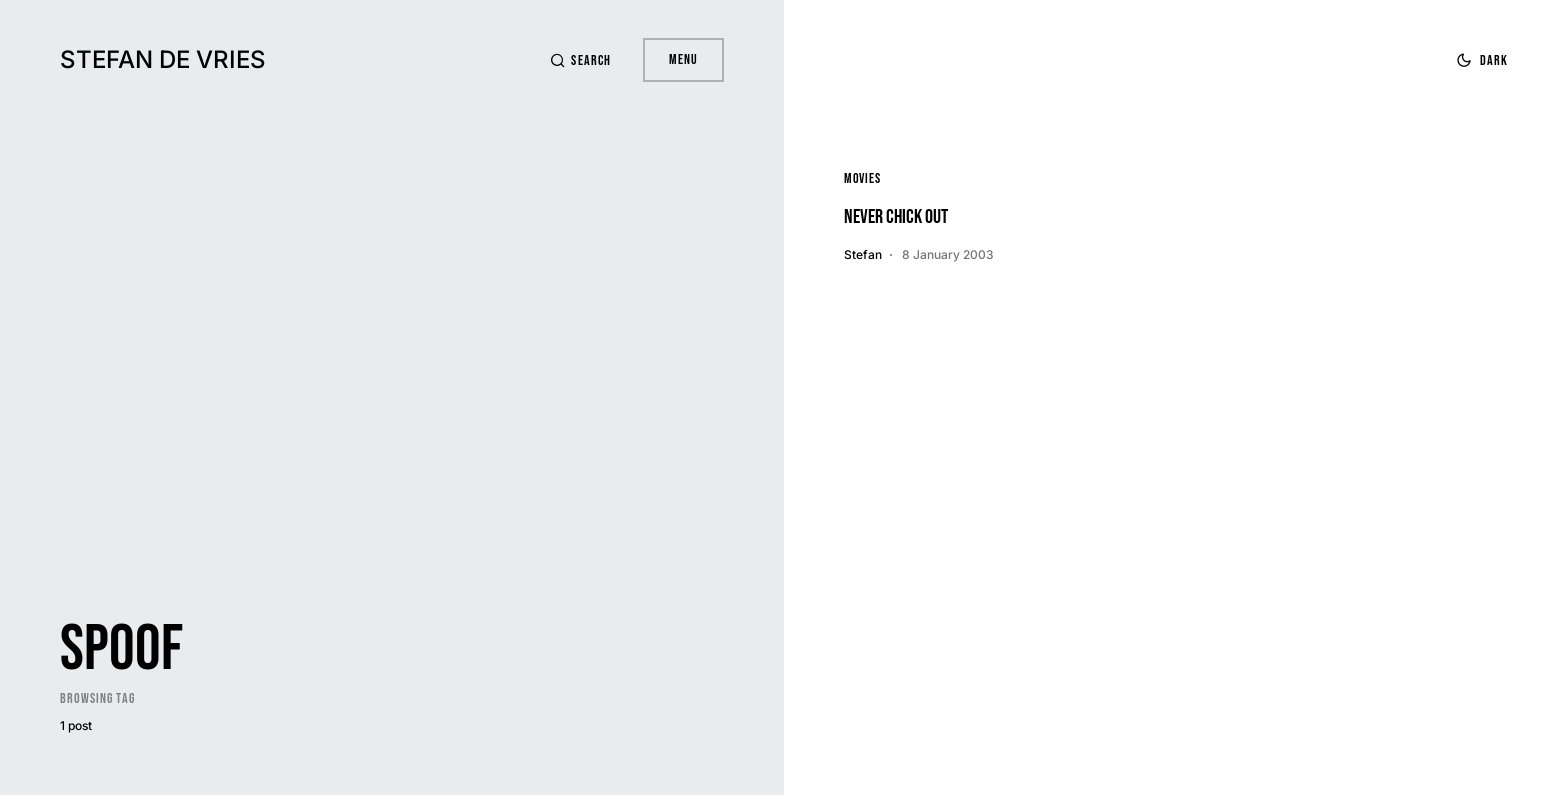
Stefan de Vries (163, 59)
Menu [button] (683, 59)
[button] (580, 60)
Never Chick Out (896, 217)
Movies (862, 178)
